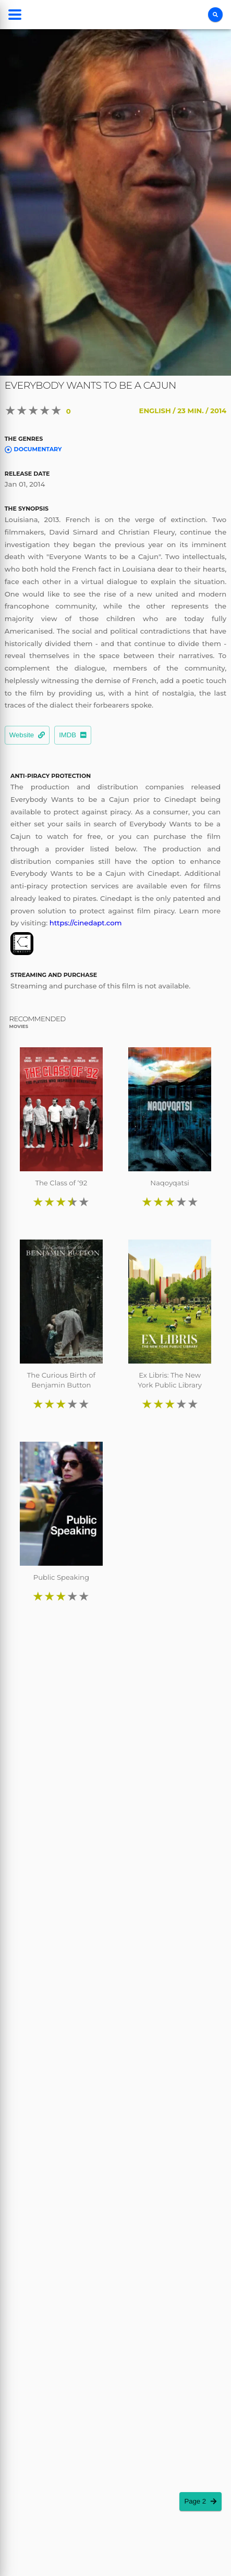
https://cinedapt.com (86, 923)
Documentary (33, 449)
